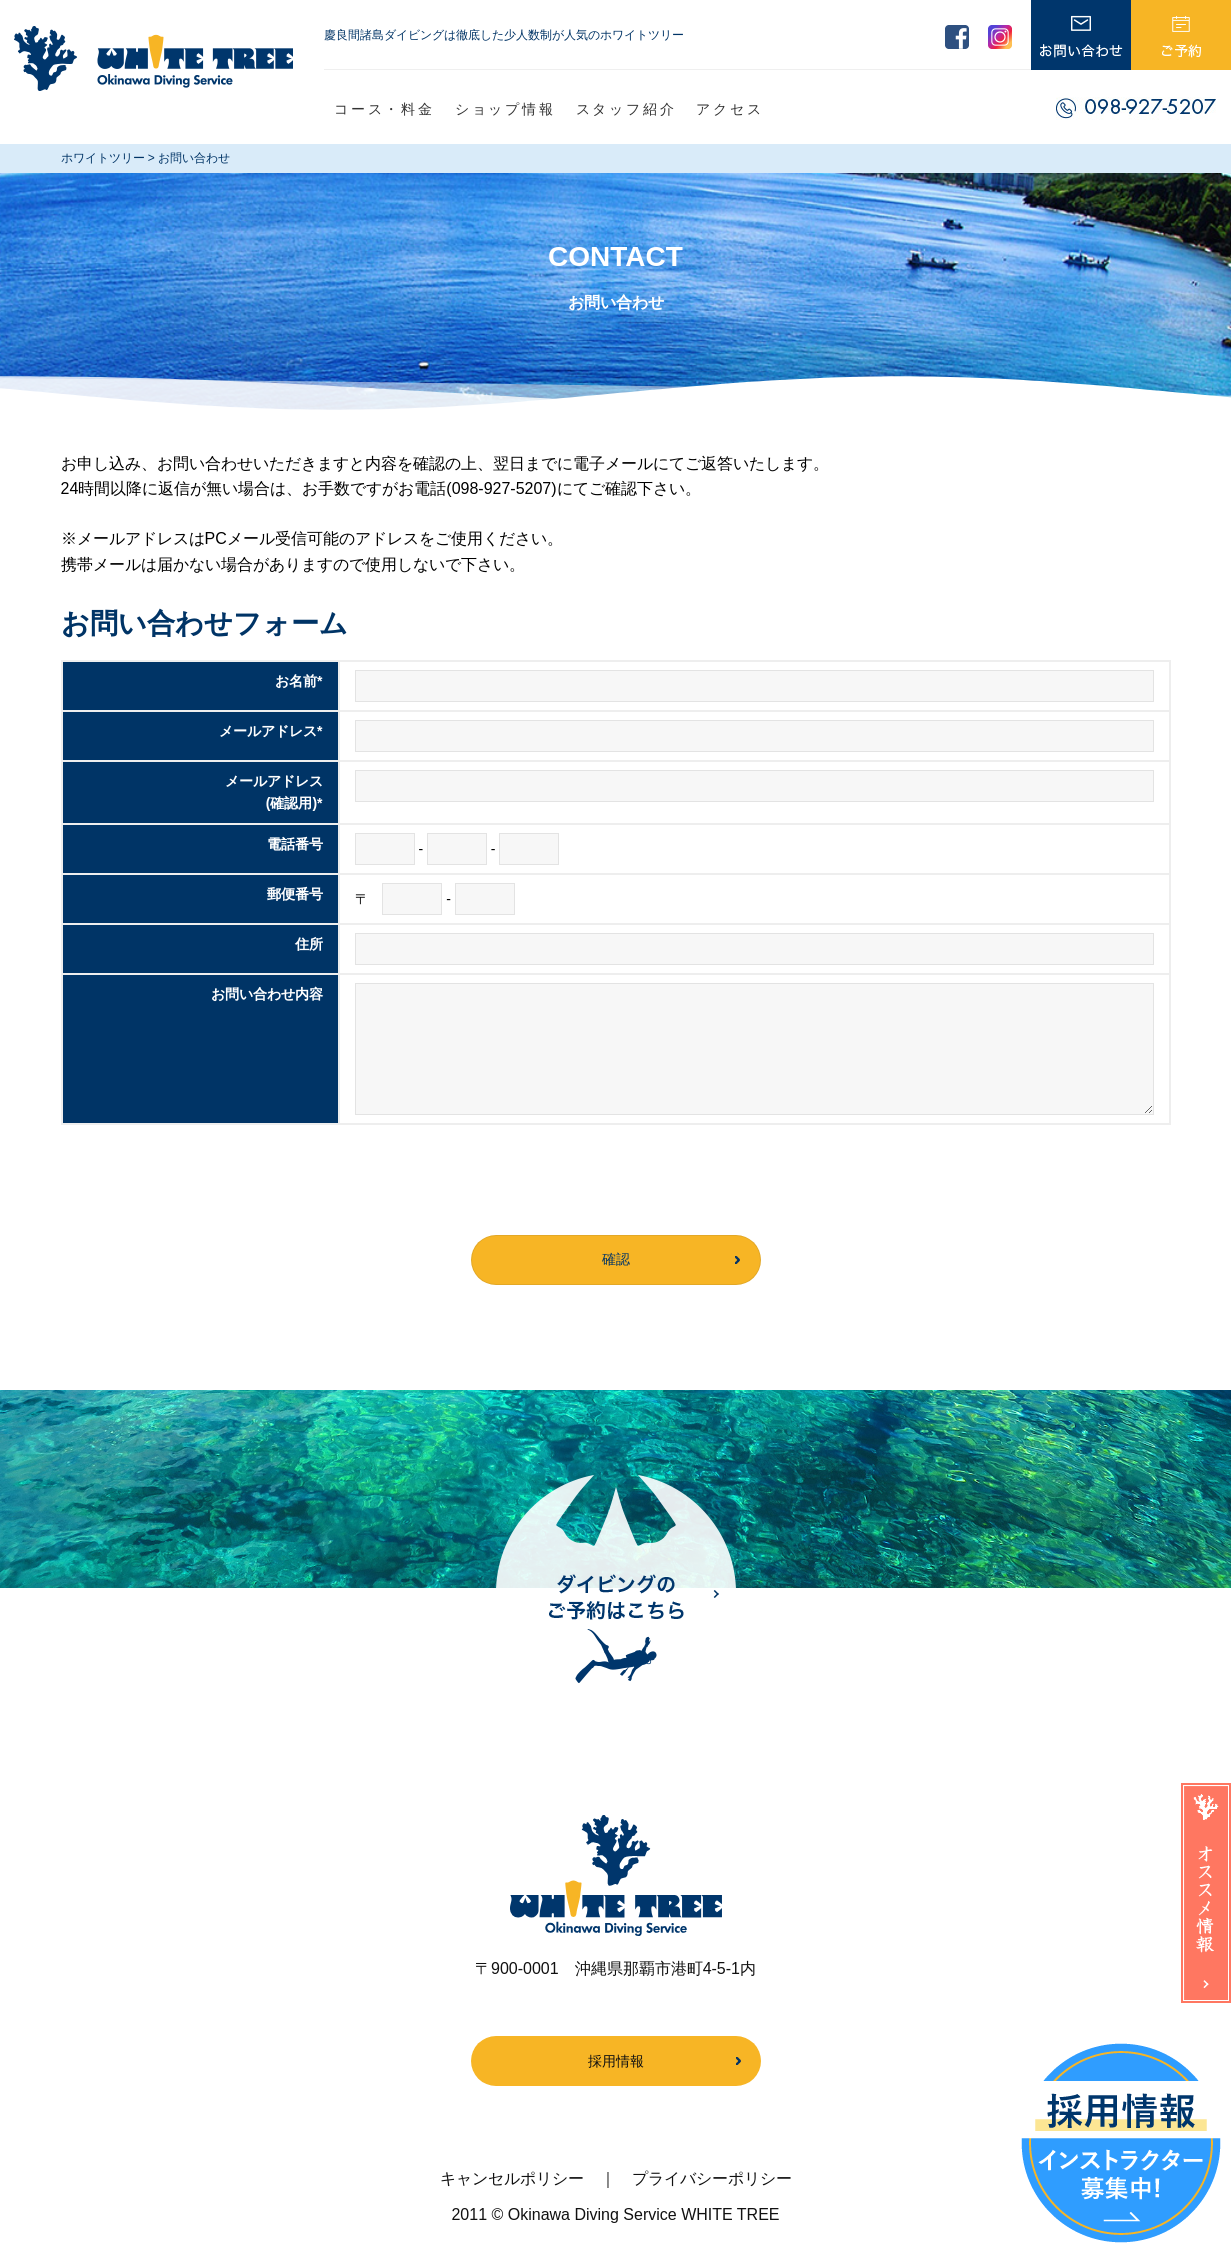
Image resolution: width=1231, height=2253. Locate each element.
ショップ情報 (505, 109)
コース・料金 (384, 109)
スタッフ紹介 (626, 109)
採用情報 (616, 2061)
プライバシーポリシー (712, 2178)
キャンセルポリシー (512, 2178)
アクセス (729, 109)
